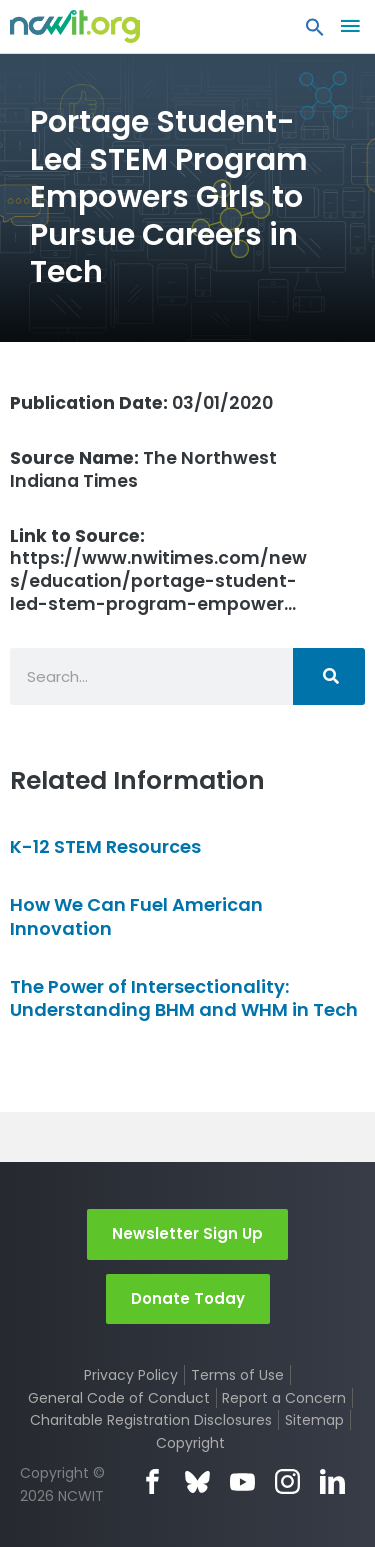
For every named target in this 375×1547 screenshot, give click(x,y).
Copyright (190, 1443)
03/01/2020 (141, 403)
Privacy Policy (131, 1375)
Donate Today (188, 1298)
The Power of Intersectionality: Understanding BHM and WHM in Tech (184, 998)
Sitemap (314, 1420)
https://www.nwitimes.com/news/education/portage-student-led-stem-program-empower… (158, 570)
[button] (315, 32)
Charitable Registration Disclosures (151, 1420)
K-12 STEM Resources (105, 846)
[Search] (329, 676)
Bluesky (197, 1481)
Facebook (152, 1481)
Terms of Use (237, 1375)
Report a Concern (284, 1398)
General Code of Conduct (119, 1398)
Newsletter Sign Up (187, 1233)
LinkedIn (332, 1481)
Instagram (287, 1481)
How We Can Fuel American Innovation (136, 916)
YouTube (242, 1481)
